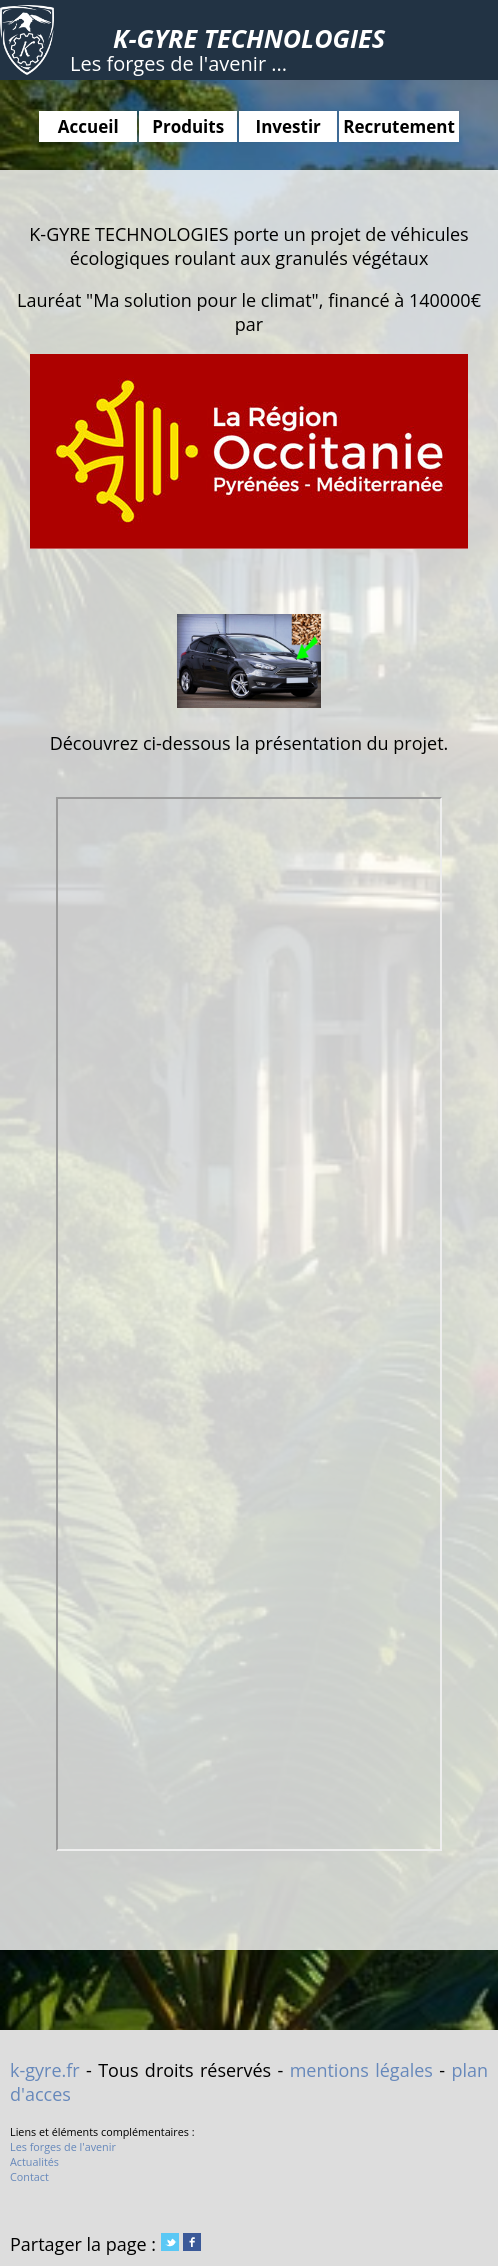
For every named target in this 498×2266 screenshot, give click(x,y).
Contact (29, 2176)
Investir (288, 126)
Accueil (88, 126)
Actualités (34, 2161)
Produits (188, 126)
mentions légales (361, 2070)
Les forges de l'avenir (63, 2146)
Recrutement (399, 126)
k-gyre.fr (45, 2070)
